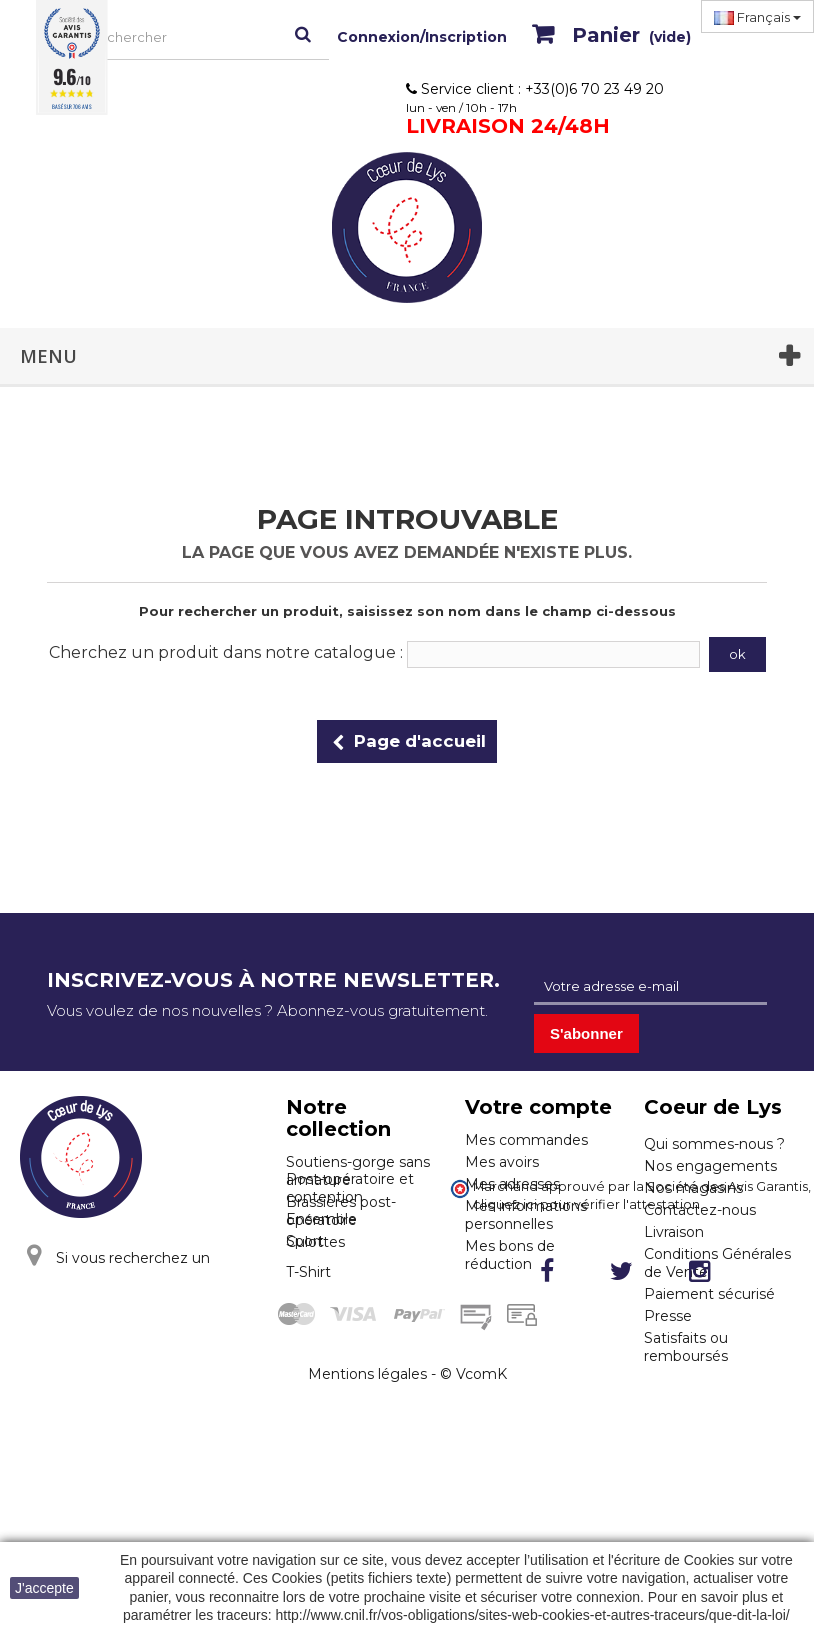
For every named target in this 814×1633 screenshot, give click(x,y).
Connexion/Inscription (422, 37)
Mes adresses (512, 1184)
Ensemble (321, 1313)
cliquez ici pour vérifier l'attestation (586, 1404)
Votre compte (538, 1107)
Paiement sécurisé (709, 1294)
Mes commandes (526, 1140)
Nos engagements (710, 1166)
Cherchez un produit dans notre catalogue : (226, 652)
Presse (668, 1316)
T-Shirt (308, 1366)
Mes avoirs (502, 1162)
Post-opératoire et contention (350, 1282)
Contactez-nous (700, 1210)
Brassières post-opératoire (341, 1211)
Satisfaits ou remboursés (686, 1347)
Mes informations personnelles (526, 1215)
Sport (305, 1335)
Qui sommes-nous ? (714, 1144)
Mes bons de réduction (510, 1255)
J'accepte (44, 1588)
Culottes (315, 1242)
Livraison (674, 1232)
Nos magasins (693, 1188)
